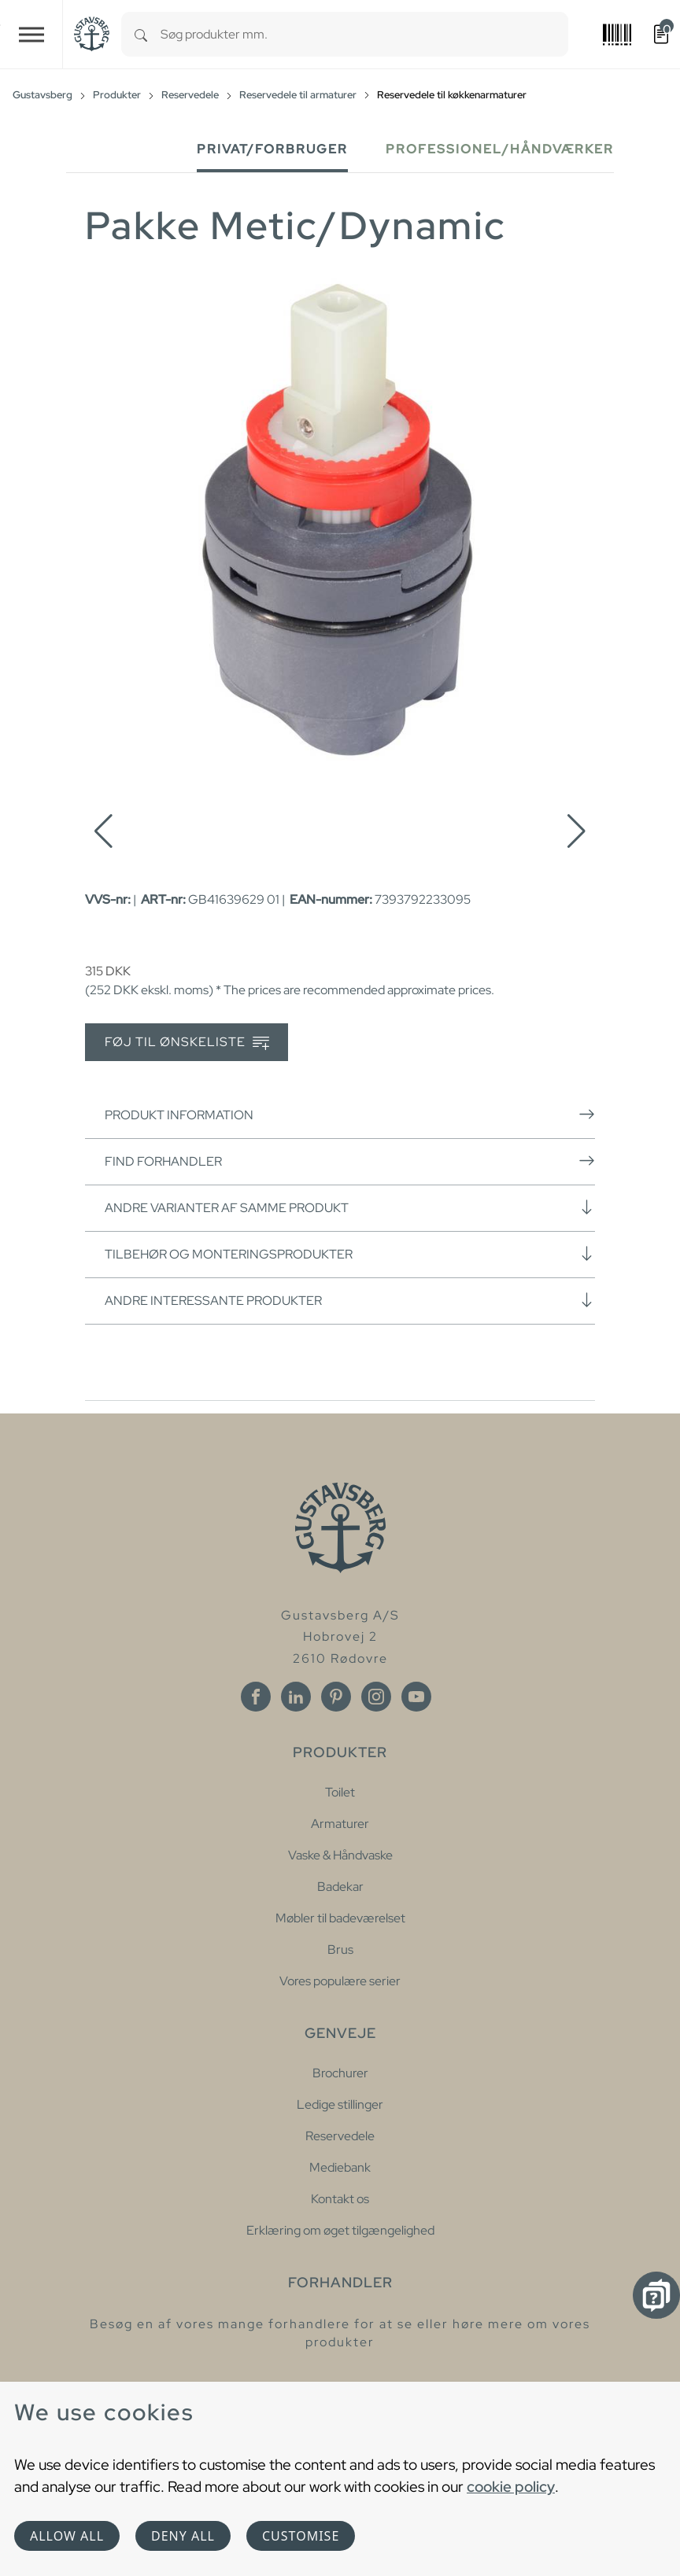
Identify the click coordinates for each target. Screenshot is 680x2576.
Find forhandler (350, 1161)
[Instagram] (376, 1697)
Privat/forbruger (272, 149)
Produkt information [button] (350, 1114)
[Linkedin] (296, 1697)
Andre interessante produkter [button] (350, 1300)
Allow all (67, 2536)
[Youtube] (416, 1697)
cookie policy (511, 2486)
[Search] (141, 34)
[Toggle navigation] (31, 34)
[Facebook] (256, 1697)
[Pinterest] (336, 1697)
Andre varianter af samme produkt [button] (350, 1207)
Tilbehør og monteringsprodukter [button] (350, 1253)
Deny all (183, 2536)
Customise (300, 2536)
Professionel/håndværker (500, 149)
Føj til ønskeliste (187, 1043)
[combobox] (364, 34)
